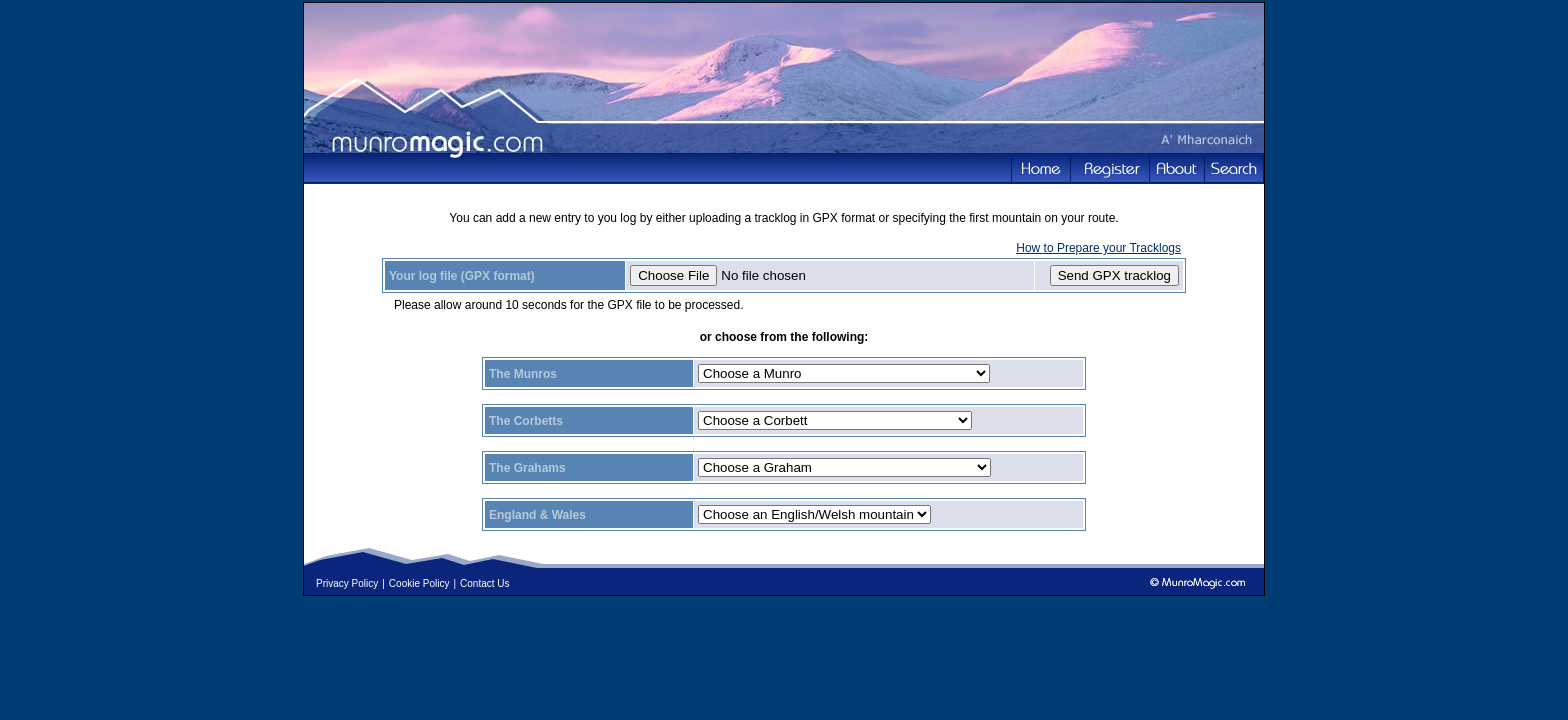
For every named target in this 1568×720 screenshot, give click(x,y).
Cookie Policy (419, 583)
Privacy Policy (347, 583)
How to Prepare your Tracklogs (1098, 248)
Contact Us (484, 583)
